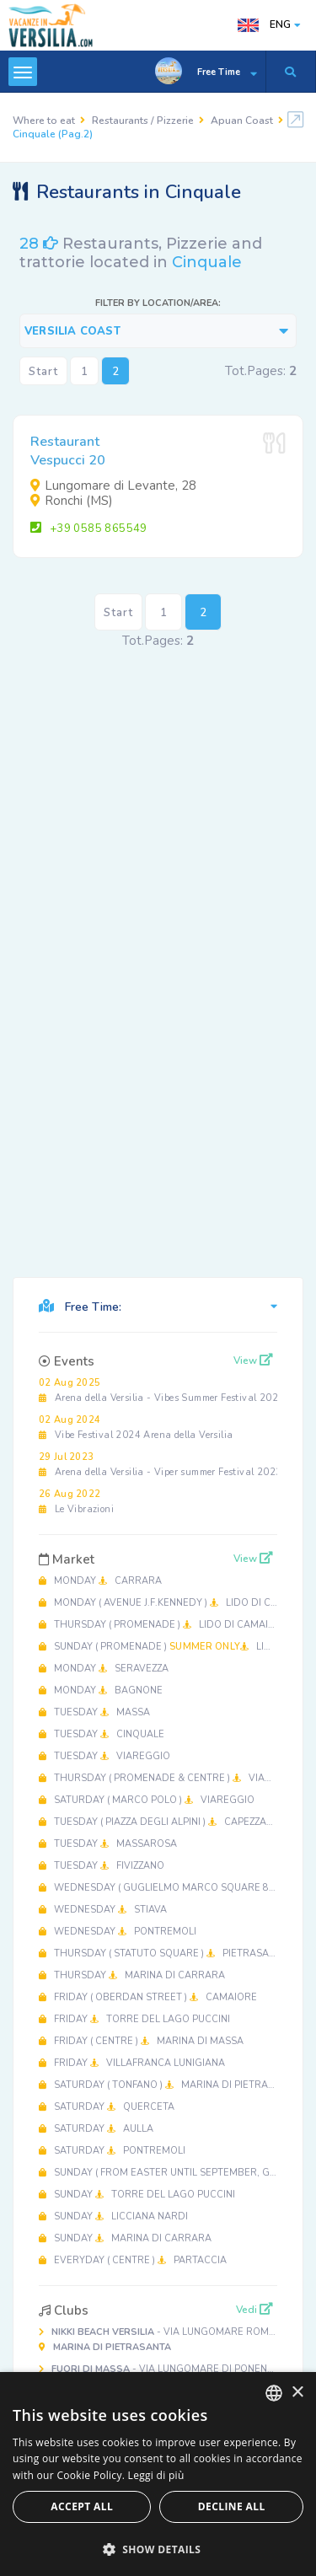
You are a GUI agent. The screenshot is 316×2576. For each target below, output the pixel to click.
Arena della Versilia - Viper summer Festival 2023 (160, 1465)
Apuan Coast (242, 120)
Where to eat (44, 120)
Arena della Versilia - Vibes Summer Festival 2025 (161, 1390)
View (253, 1360)
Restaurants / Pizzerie (143, 120)
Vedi (254, 2309)
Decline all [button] (231, 2506)
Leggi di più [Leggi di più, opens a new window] (156, 2475)
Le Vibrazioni (76, 1502)
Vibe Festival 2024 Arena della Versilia (136, 1427)
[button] (158, 2549)
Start (43, 371)
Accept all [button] (82, 2506)
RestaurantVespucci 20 (67, 451)
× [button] (297, 2392)
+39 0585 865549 (88, 528)
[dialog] (158, 2474)
